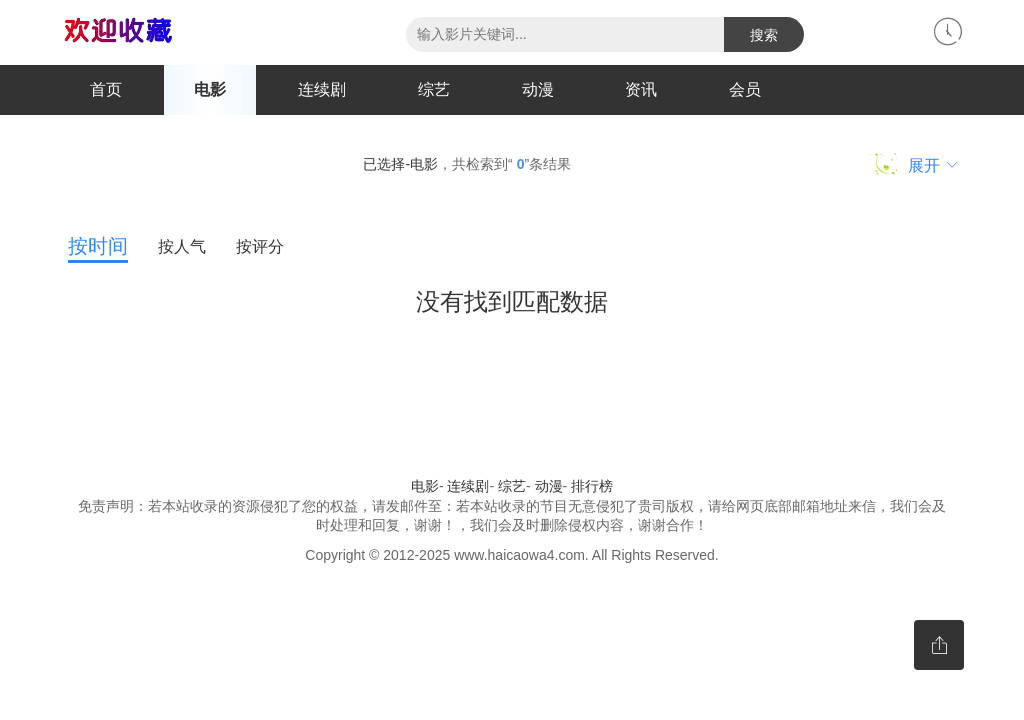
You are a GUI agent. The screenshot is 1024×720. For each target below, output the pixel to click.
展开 (917, 164)
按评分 (260, 246)
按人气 (182, 246)
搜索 (764, 35)
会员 (745, 89)
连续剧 (322, 89)
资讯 (641, 89)
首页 (106, 89)
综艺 (434, 89)
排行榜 (592, 486)
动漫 (538, 89)
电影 (210, 89)
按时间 (98, 246)
